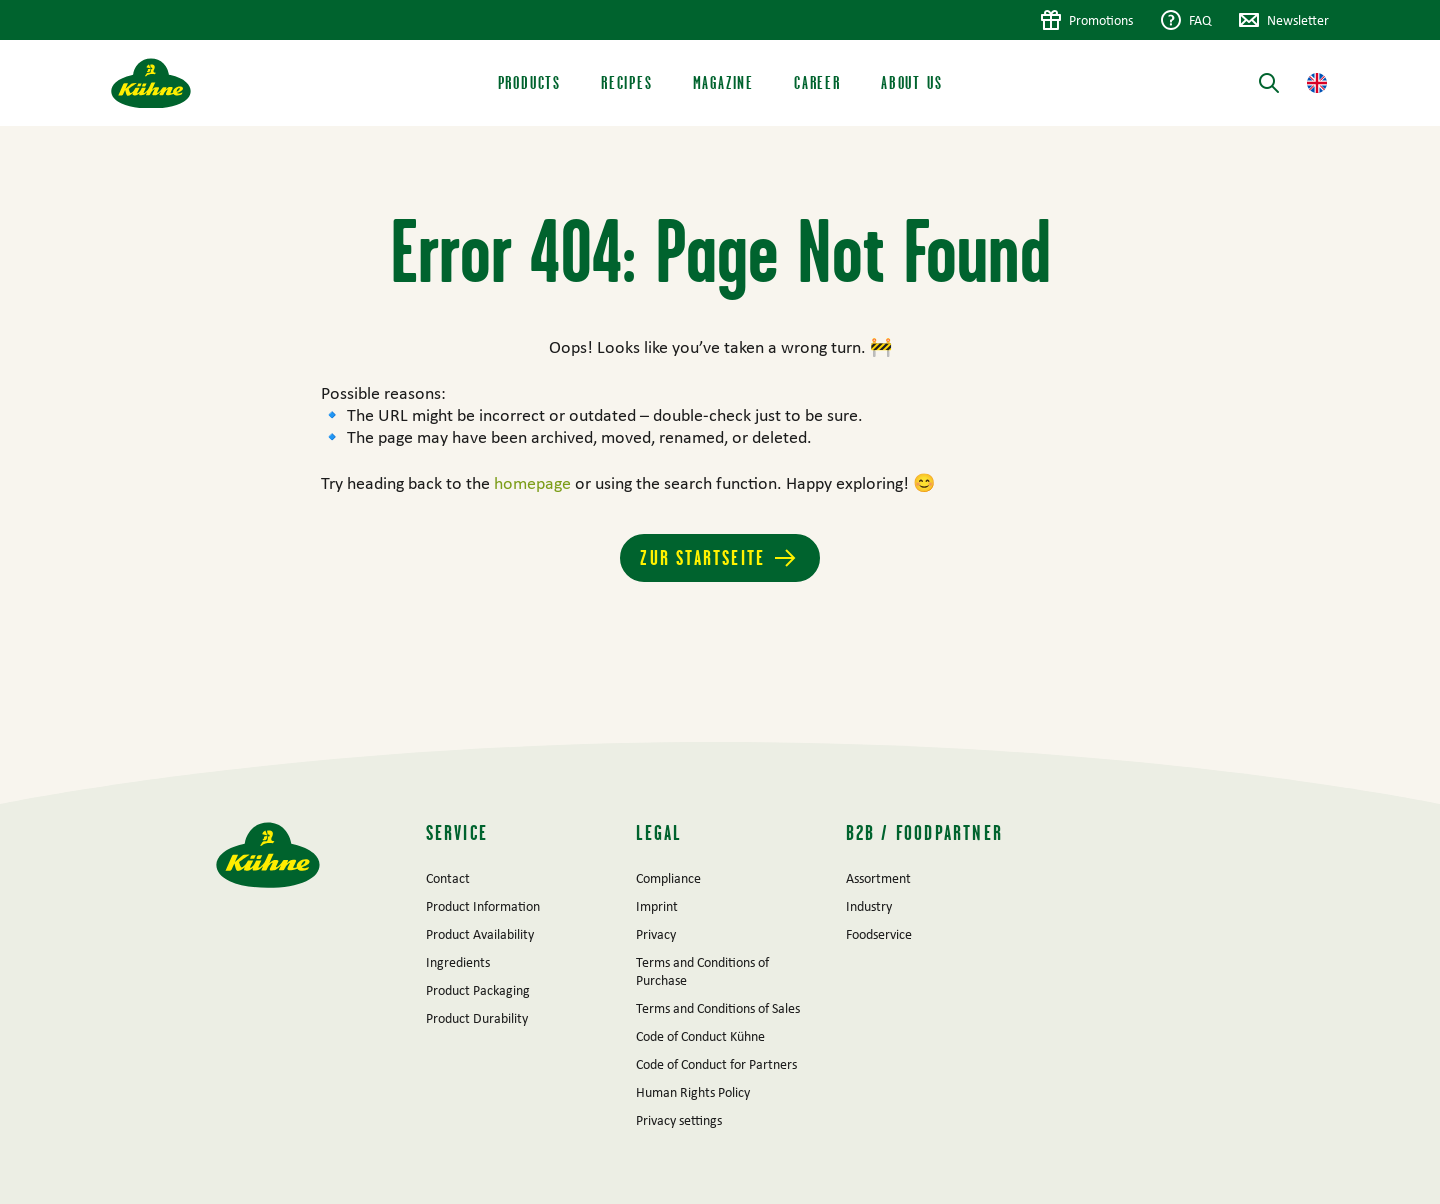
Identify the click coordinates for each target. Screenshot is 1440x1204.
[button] (1317, 83)
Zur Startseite (702, 557)
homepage (534, 483)
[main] (720, 434)
